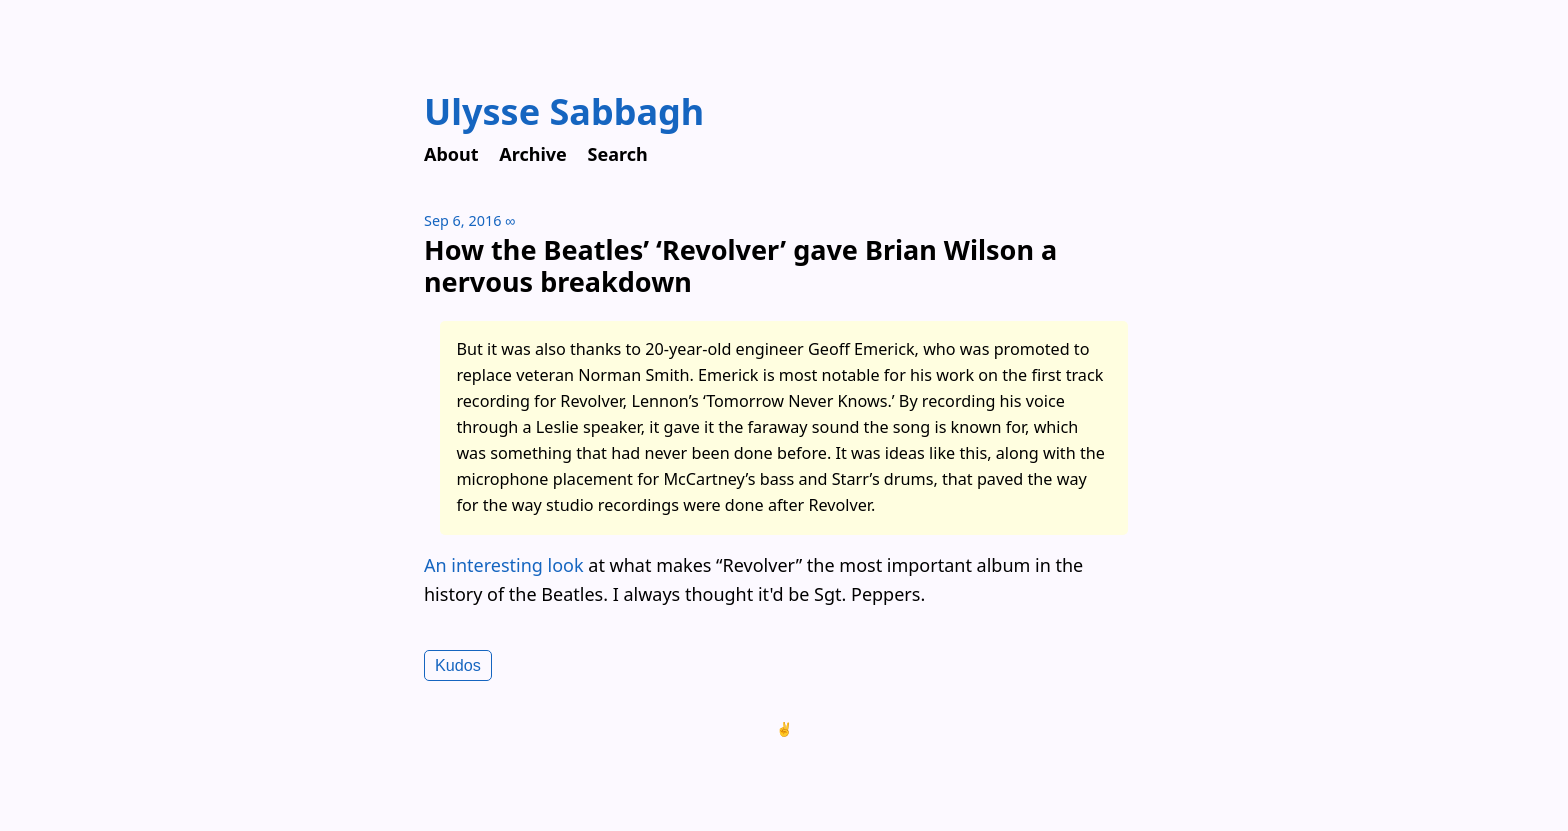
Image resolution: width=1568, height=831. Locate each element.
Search (618, 154)
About (451, 154)
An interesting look (504, 565)
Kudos (458, 665)
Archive (533, 154)
